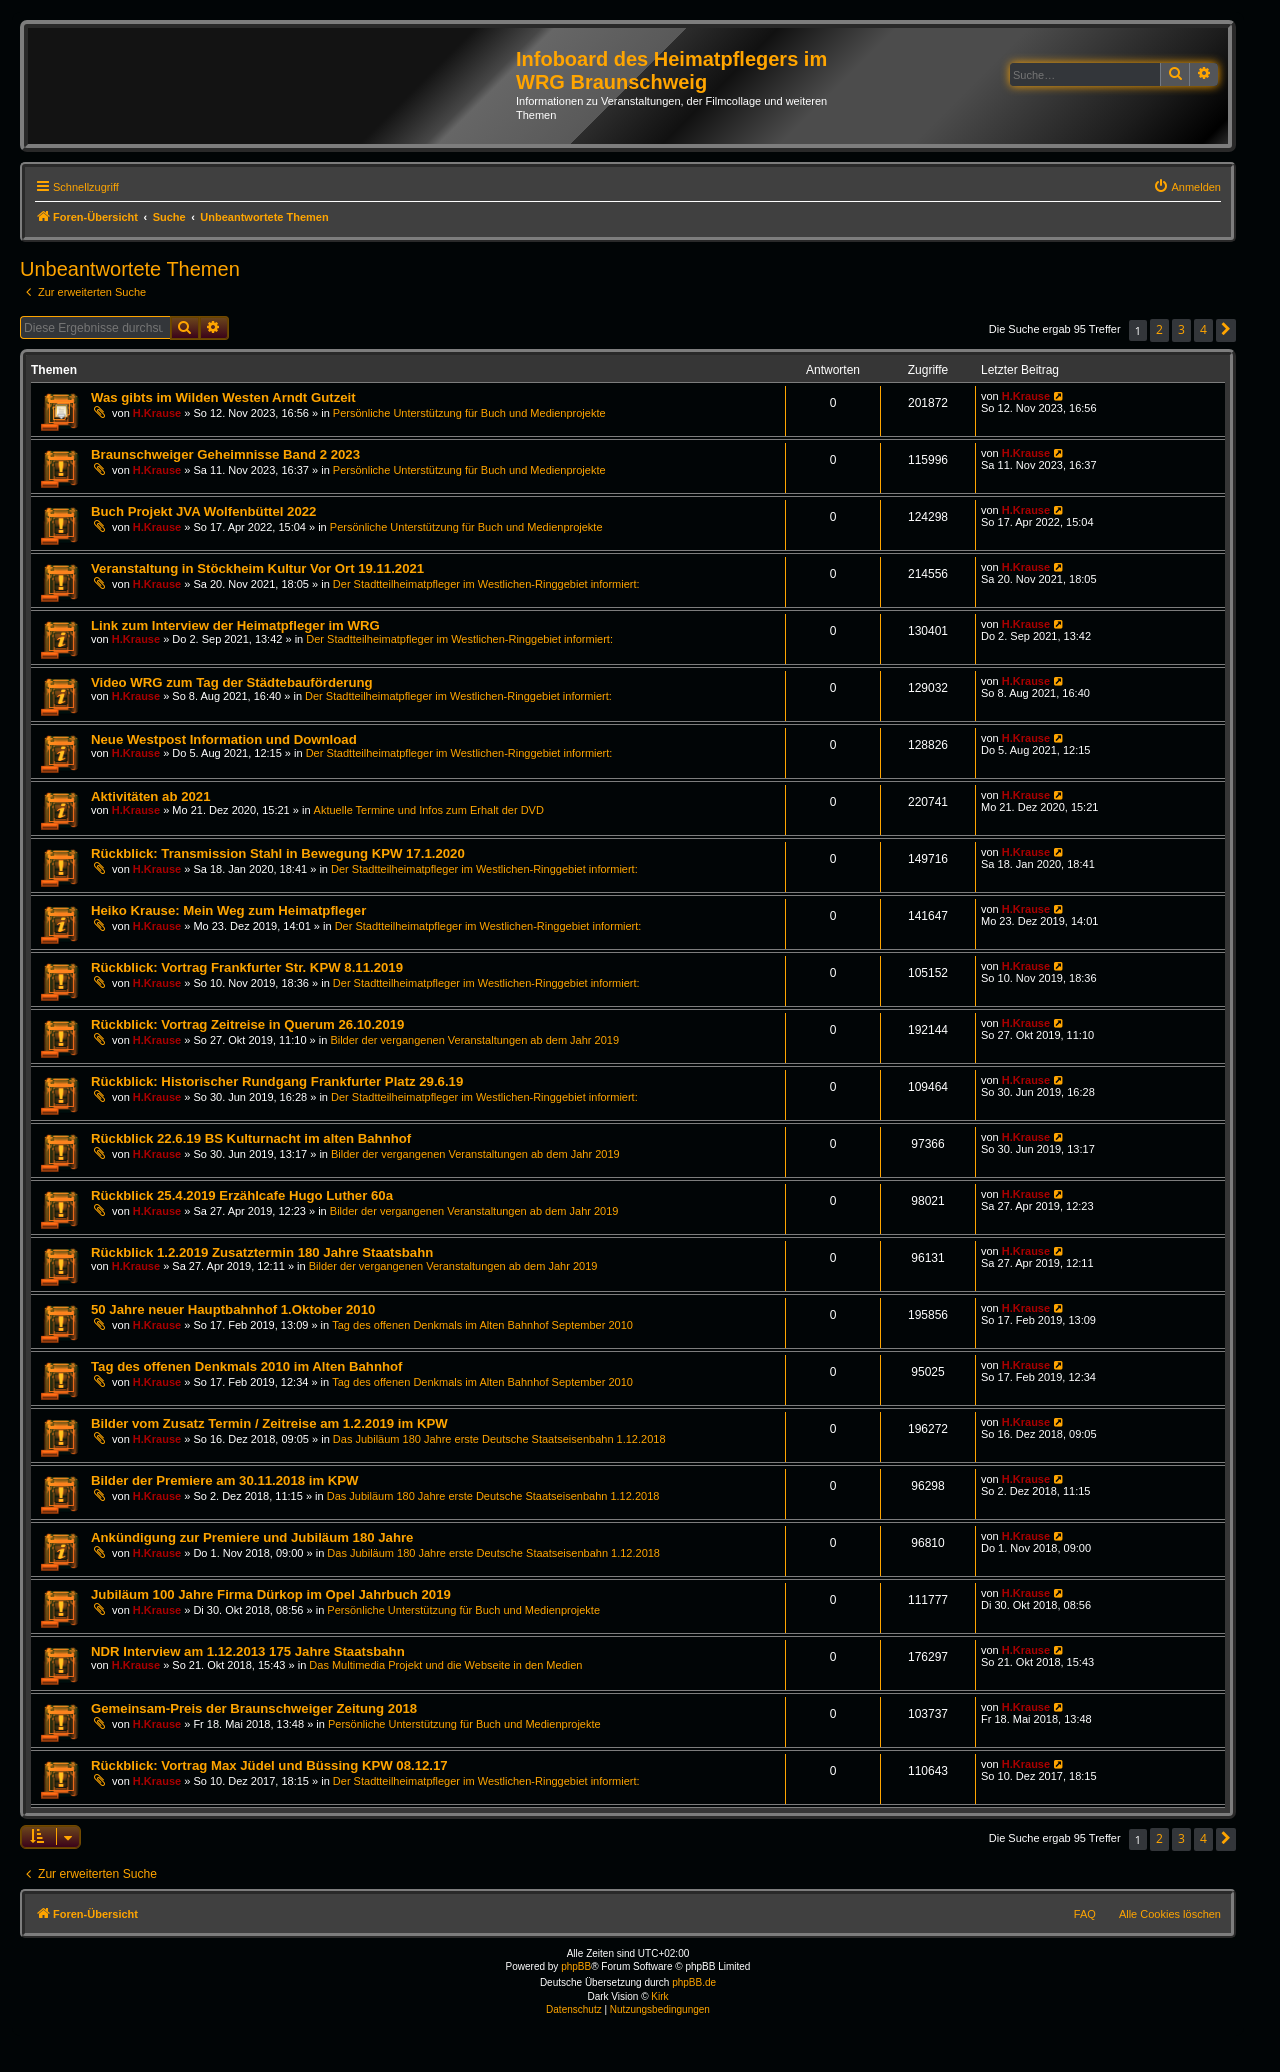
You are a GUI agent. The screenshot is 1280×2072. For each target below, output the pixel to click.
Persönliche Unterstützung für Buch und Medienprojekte (469, 413)
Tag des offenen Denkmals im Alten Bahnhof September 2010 (482, 1325)
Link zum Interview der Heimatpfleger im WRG (235, 625)
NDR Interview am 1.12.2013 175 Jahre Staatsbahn (248, 1651)
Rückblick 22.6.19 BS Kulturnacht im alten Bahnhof (251, 1138)
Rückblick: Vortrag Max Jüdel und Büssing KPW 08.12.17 (269, 1765)
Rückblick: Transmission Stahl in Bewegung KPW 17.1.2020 (278, 853)
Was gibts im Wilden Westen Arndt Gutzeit (223, 397)
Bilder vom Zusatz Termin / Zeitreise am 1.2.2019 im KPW (269, 1423)
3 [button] (1181, 329)
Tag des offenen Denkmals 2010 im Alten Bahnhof (246, 1366)
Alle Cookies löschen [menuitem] (1170, 1914)
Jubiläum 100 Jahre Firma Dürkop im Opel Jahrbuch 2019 (271, 1594)
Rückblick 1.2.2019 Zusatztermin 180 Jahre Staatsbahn (262, 1252)
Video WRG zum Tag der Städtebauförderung (232, 682)
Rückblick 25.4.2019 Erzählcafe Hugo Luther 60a (242, 1195)
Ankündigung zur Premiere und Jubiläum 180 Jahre (252, 1537)
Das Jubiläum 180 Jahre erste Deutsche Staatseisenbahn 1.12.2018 (499, 1439)
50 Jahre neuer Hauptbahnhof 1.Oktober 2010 (233, 1309)
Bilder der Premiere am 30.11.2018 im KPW (225, 1480)
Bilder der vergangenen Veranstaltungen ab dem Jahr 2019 (474, 1040)
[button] (1226, 330)
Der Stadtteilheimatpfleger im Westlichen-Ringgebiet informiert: (486, 584)
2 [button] (1159, 329)
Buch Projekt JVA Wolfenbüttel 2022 (203, 511)
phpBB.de (694, 1982)
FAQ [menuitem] (1085, 1914)
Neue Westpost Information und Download (224, 739)
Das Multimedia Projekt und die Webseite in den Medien (445, 1665)
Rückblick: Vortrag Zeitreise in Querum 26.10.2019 (247, 1024)
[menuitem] (1187, 187)
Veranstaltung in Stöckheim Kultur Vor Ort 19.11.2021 (257, 568)
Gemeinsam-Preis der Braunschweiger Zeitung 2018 (254, 1708)
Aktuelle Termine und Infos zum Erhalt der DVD (429, 810)
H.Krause (157, 413)
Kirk (659, 1996)
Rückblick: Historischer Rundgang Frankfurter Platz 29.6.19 (277, 1081)
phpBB (576, 1966)
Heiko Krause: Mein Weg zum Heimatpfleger (228, 910)
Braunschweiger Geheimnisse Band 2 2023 (225, 454)
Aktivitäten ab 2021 (150, 796)
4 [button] (1203, 329)
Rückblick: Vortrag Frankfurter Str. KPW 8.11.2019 (247, 967)
